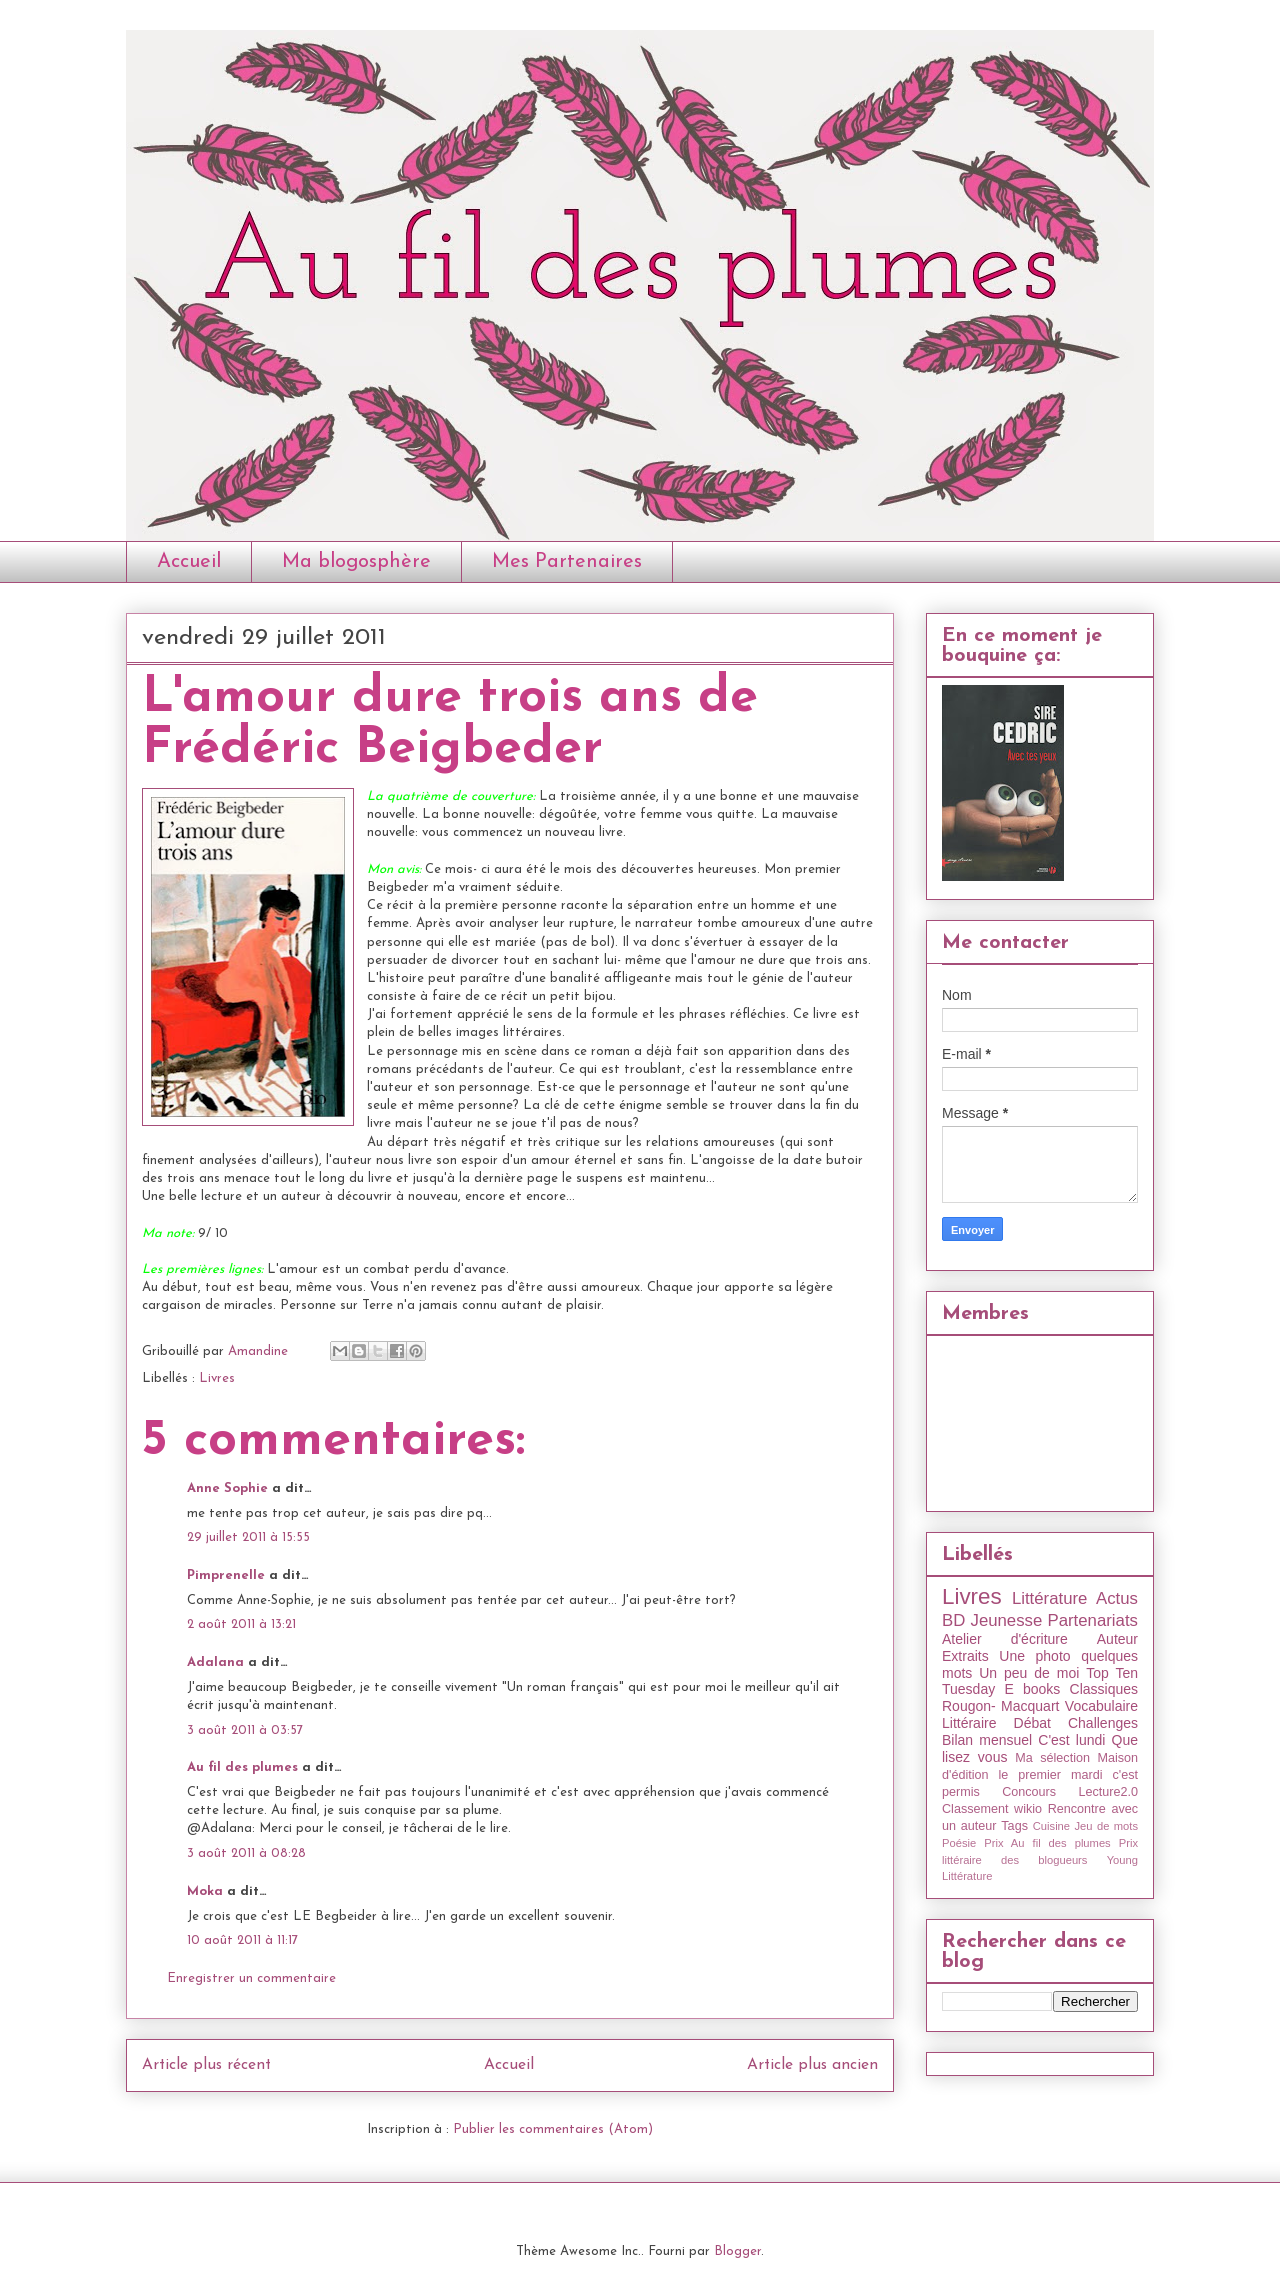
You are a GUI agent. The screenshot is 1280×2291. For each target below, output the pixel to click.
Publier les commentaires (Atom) (553, 2129)
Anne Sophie (227, 1488)
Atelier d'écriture (1005, 1639)
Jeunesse (1006, 1620)
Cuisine (1051, 1826)
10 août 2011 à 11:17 (242, 1940)
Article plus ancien (812, 2065)
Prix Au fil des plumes (1047, 1843)
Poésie (959, 1843)
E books (1032, 1689)
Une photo (1034, 1656)
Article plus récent (206, 2065)
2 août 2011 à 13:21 (241, 1624)
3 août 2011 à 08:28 (246, 1853)
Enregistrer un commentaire (251, 1978)
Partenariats (1093, 1620)
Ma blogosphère (356, 562)
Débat (1032, 1723)
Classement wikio (992, 1809)
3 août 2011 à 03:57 (245, 1730)
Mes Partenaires (567, 562)
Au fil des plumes (242, 1767)
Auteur (1117, 1639)
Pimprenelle (226, 1575)
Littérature (1050, 1598)
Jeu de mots (1106, 1826)
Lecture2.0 (1108, 1792)
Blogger (737, 2251)
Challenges (1103, 1723)
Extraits (965, 1656)
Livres (217, 1378)
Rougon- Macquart (1000, 1706)
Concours (1029, 1792)
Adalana (215, 1662)
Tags (1014, 1826)
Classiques (1104, 1689)
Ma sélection (1052, 1758)
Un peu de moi (1029, 1673)
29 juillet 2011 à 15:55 (248, 1537)
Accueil (189, 562)
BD (953, 1620)
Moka (205, 1891)
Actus (1117, 1598)
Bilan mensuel (987, 1740)
